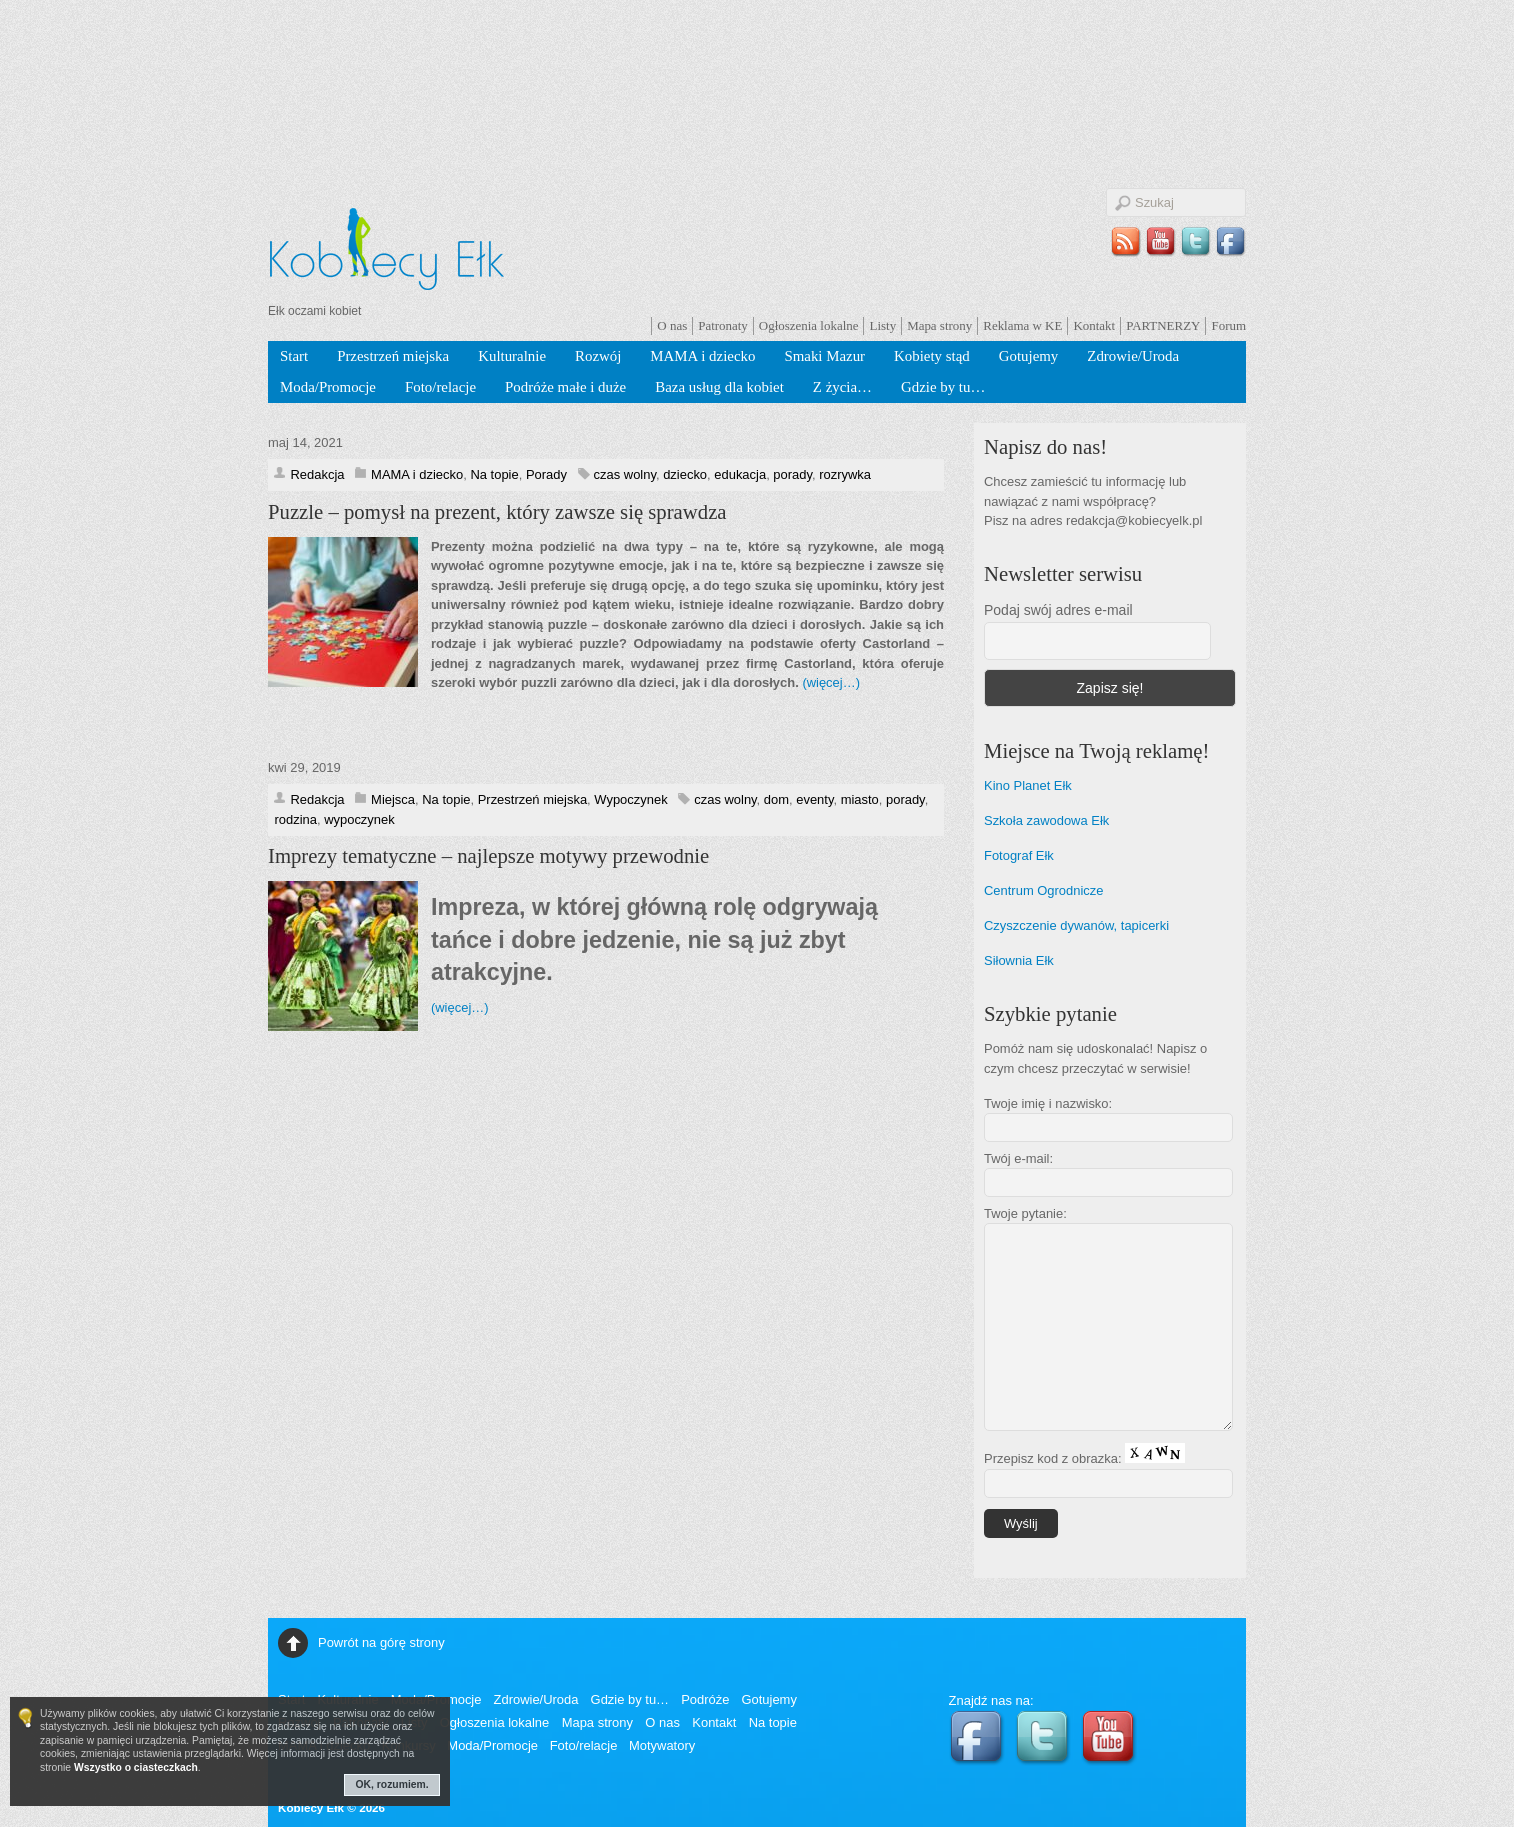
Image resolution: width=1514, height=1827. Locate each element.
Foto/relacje (440, 387)
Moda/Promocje (328, 387)
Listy (882, 325)
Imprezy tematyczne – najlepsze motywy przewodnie (488, 856)
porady (792, 474)
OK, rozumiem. (392, 1784)
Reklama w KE (1022, 325)
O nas (672, 325)
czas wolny (625, 474)
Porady (546, 474)
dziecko (685, 474)
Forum (1228, 325)
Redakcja (317, 474)
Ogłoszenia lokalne (809, 325)
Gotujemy (1029, 356)
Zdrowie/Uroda (1133, 356)
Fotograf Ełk (1019, 855)
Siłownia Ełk (1019, 960)
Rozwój (598, 356)
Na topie (494, 474)
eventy (814, 799)
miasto (860, 799)
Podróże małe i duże (565, 387)
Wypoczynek (630, 799)
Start (294, 356)
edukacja (740, 474)
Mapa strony (939, 325)
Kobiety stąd (932, 356)
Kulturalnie (512, 356)
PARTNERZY (1163, 325)
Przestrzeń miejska (393, 356)
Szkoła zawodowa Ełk (1046, 820)
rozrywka (845, 474)
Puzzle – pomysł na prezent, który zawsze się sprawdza (497, 512)
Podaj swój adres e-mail (1058, 610)
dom (776, 799)
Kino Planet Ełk (1028, 785)
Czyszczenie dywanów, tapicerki (1076, 925)
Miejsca (393, 799)
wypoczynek (359, 819)
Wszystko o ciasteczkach (136, 1767)
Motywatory (662, 1745)
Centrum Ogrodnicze (1044, 890)
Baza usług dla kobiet (719, 387)
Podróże (705, 1699)
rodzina (295, 819)
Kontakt (1094, 325)
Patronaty (723, 325)
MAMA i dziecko (702, 356)
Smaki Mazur (824, 356)
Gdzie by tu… (943, 387)
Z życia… (842, 387)
